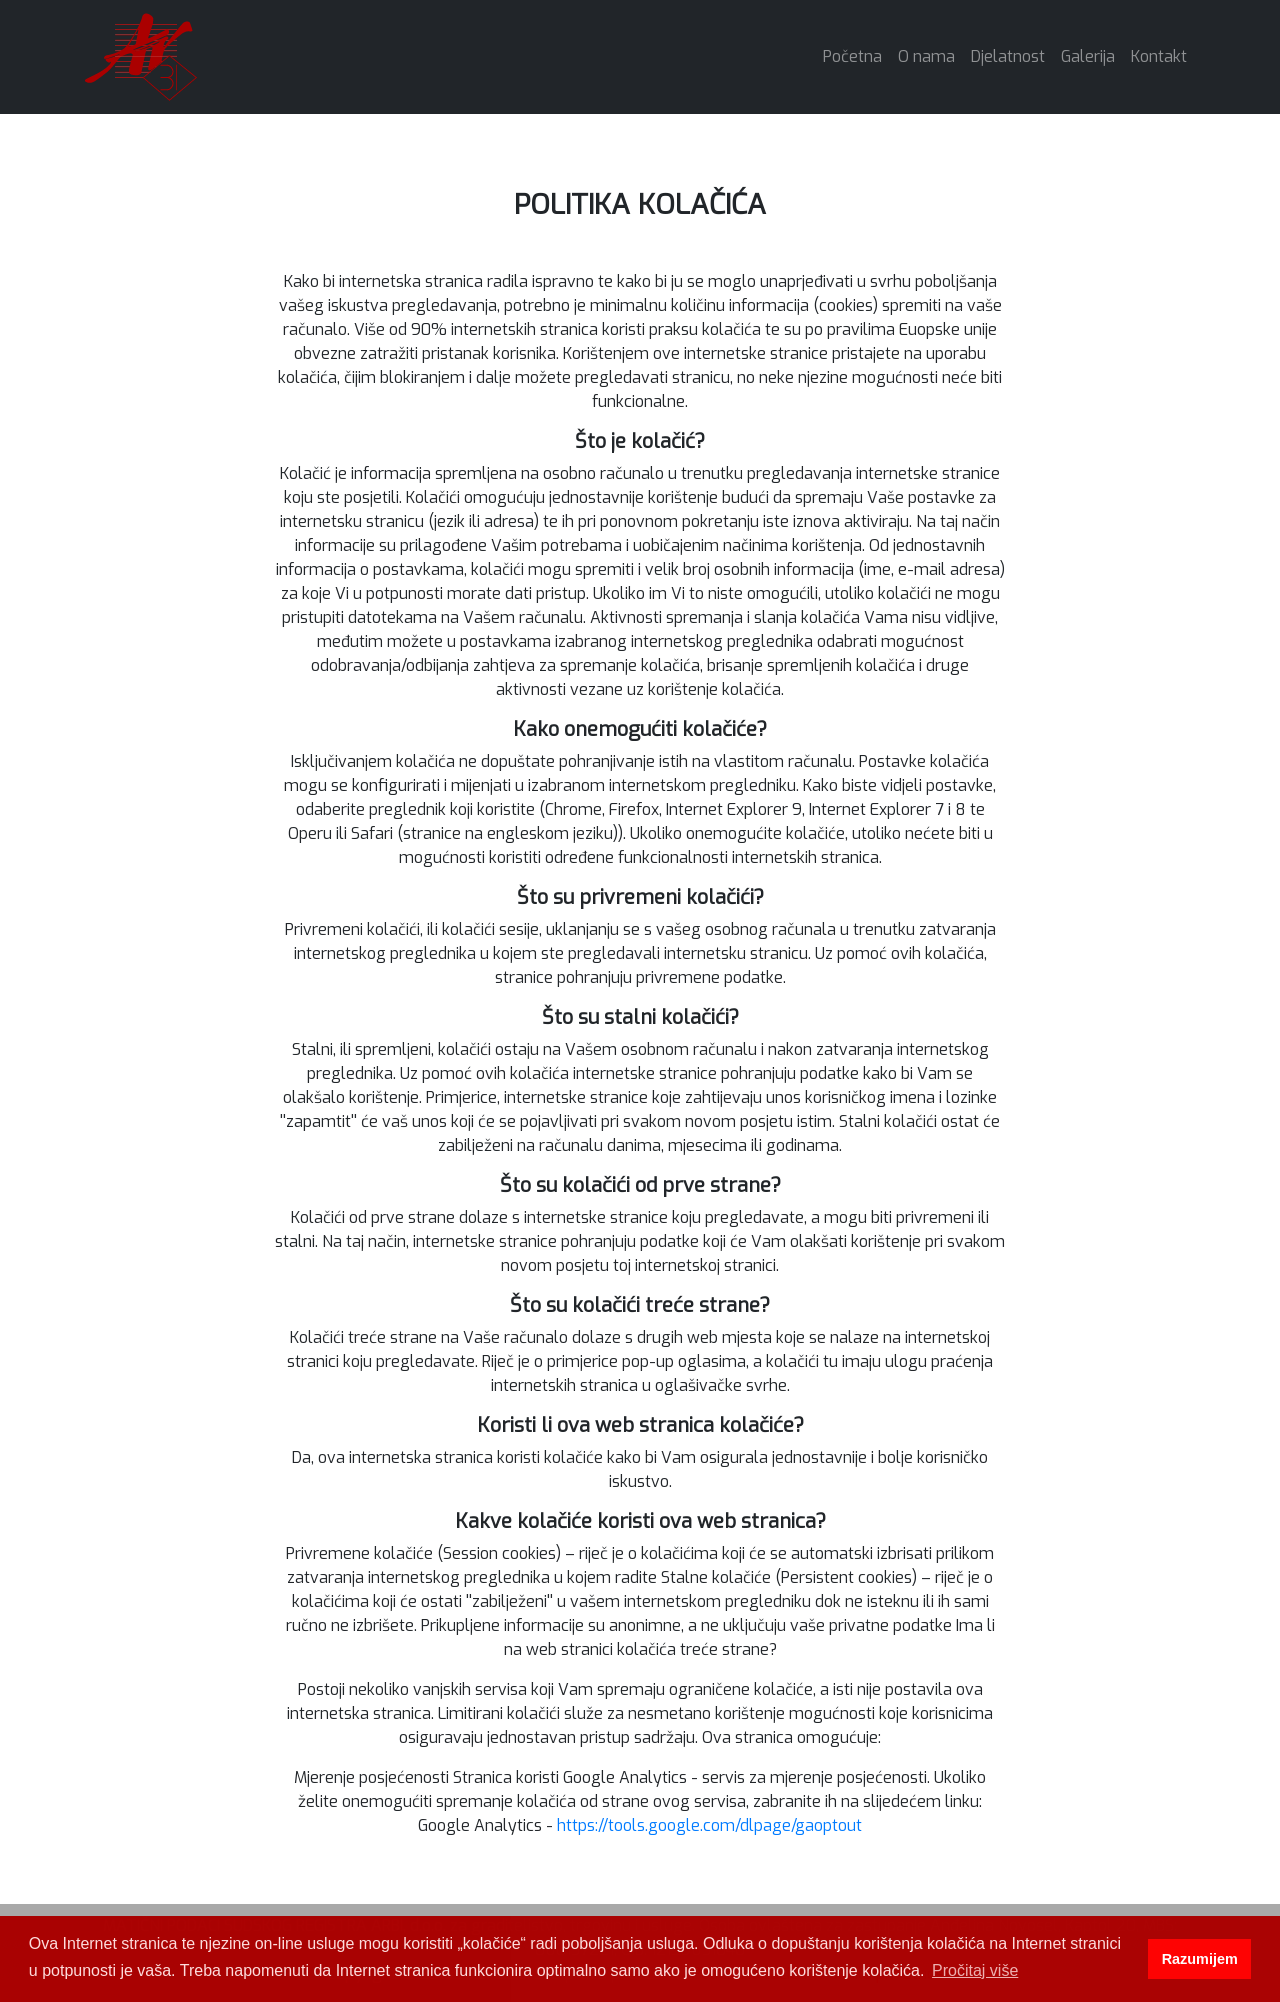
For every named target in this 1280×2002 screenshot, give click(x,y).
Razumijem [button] (1200, 1959)
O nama (926, 56)
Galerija (1088, 56)
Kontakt (1159, 56)
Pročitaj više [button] (975, 1970)
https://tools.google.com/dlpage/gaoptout (709, 1825)
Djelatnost (1008, 56)
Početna (856, 55)
